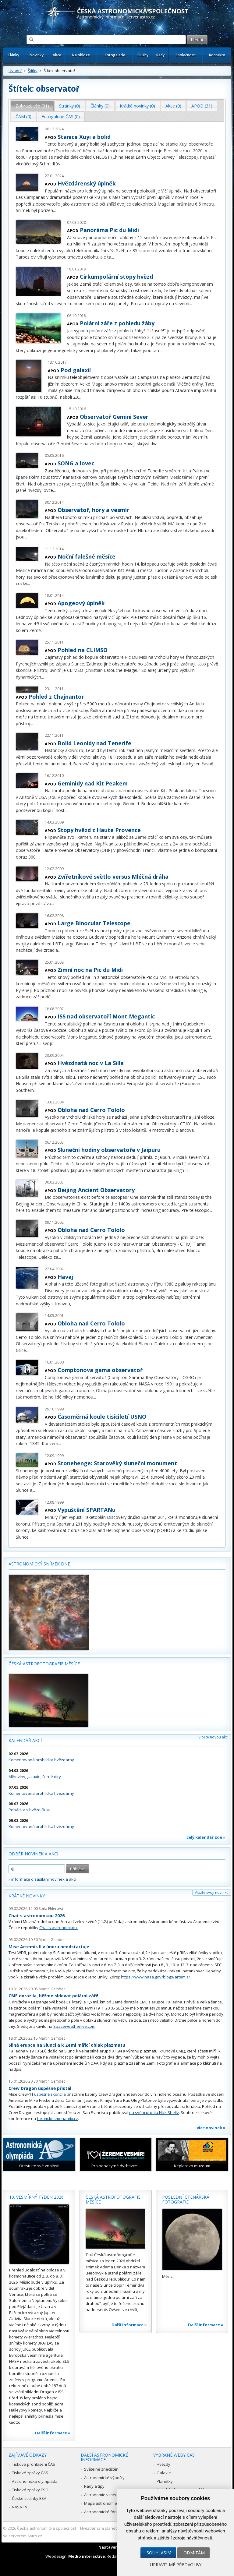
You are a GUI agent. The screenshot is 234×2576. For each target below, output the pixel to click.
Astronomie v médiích (104, 2494)
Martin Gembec (52, 1939)
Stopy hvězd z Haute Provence (99, 830)
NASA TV (19, 2507)
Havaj (65, 1276)
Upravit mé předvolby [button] (175, 2564)
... (61, 164)
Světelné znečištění (101, 2469)
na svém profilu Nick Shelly (154, 2112)
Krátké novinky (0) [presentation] (137, 106)
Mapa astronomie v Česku (108, 2503)
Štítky (32, 70)
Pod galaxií (76, 370)
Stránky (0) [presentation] (69, 106)
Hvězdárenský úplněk (87, 183)
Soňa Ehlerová (51, 1908)
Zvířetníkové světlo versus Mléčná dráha (113, 876)
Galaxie (164, 2472)
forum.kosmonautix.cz (57, 2118)
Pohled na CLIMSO (83, 650)
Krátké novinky (27, 1896)
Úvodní (15, 70)
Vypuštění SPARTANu (86, 1509)
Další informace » (52, 2433)
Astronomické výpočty (104, 2477)
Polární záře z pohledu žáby (117, 323)
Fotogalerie (115, 55)
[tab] (32, 106)
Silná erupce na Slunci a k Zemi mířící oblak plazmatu (67, 2045)
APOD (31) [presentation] (201, 106)
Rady (160, 55)
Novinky (37, 55)
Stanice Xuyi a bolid (84, 136)
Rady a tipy (94, 2486)
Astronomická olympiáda (35, 2481)
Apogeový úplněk (81, 603)
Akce (57, 55)
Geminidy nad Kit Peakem (93, 783)
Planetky (165, 2481)
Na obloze (81, 55)
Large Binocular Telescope (94, 923)
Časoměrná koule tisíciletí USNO (102, 1416)
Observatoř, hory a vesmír (93, 509)
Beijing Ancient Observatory (96, 1190)
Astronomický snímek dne (39, 1564)
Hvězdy (163, 2464)
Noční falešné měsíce (86, 556)
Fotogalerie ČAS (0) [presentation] (60, 116)
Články (13, 55)
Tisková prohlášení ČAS (33, 2464)
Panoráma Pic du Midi (109, 230)
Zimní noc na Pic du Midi (90, 969)
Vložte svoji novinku (212, 1892)
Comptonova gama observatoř (100, 1370)
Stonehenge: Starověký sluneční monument (117, 1463)
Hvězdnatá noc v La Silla (91, 1063)
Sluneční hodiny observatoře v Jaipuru (109, 1149)
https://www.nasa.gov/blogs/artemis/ (155, 1977)
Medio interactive (86, 2556)
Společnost (185, 55)
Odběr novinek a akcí (33, 1854)
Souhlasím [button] (159, 2553)
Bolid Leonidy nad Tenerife (94, 743)
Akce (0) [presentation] (173, 106)
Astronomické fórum (103, 2511)
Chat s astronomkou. (58, 1927)
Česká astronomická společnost (46, 2528)
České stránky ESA (29, 2498)
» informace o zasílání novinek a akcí (42, 1879)
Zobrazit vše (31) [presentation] (32, 106)
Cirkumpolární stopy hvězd (116, 276)
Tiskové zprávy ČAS (30, 2472)
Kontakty (217, 55)
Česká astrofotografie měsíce (44, 1664)
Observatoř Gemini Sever (114, 416)
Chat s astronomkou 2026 (37, 1915)
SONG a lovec (76, 463)
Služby (142, 55)
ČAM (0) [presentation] (23, 116)
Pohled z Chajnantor (56, 696)
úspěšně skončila (50, 2094)
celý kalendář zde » (205, 1837)
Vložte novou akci (213, 1737)
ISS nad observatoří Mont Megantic (106, 1016)
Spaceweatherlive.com (74, 2026)
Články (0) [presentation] (100, 106)
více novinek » (211, 2127)
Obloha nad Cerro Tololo (91, 1109)
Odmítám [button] (194, 2553)
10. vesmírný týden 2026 (36, 2197)
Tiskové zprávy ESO (30, 2490)
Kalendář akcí (25, 1740)
